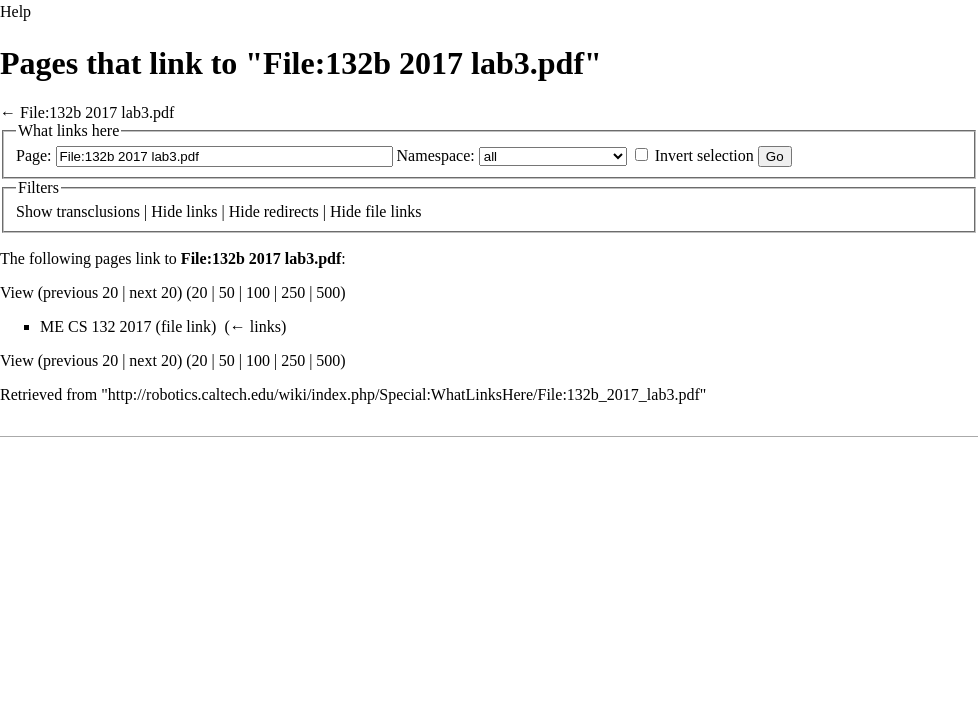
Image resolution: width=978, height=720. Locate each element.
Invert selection (704, 155)
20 (200, 292)
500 (328, 292)
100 (258, 292)
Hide (166, 211)
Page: (34, 155)
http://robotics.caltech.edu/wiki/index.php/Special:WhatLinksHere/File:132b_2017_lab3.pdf (404, 394)
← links (255, 326)
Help (15, 11)
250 (293, 292)
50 (227, 292)
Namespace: (436, 155)
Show (34, 211)
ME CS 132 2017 (96, 326)
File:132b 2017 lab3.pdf (97, 112)
